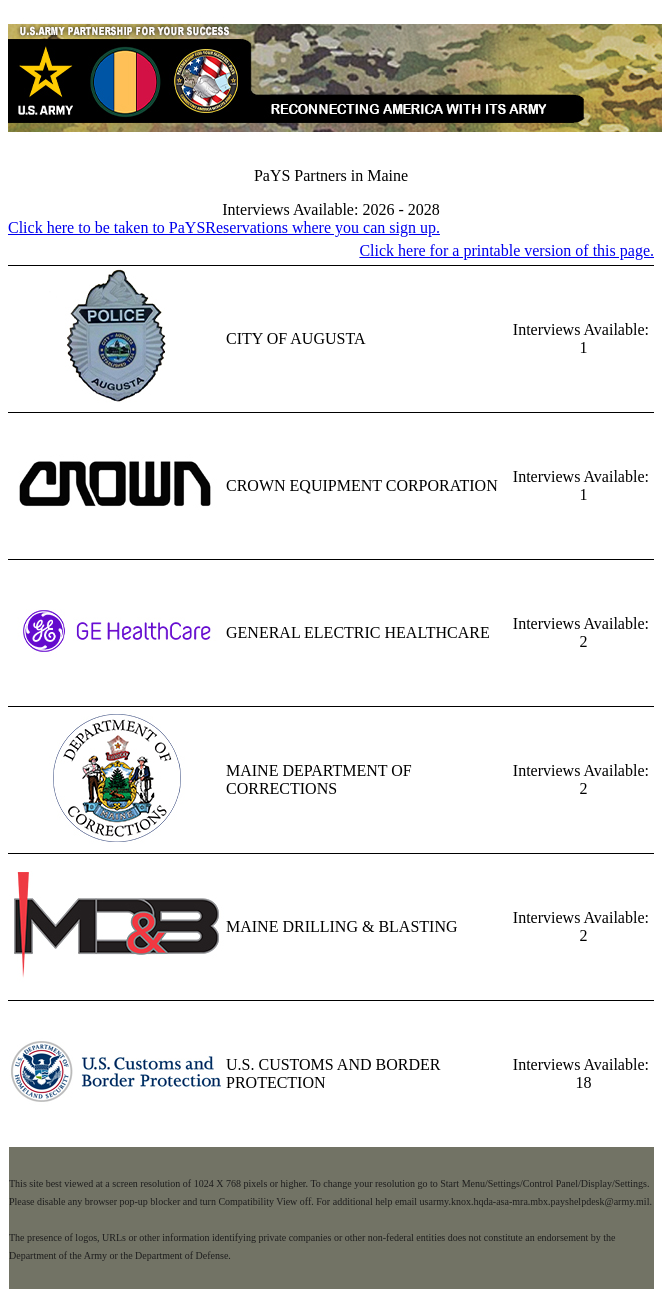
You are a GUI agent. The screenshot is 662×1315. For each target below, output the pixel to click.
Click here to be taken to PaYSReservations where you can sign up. (224, 227)
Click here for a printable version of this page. (506, 250)
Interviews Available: (581, 329)
